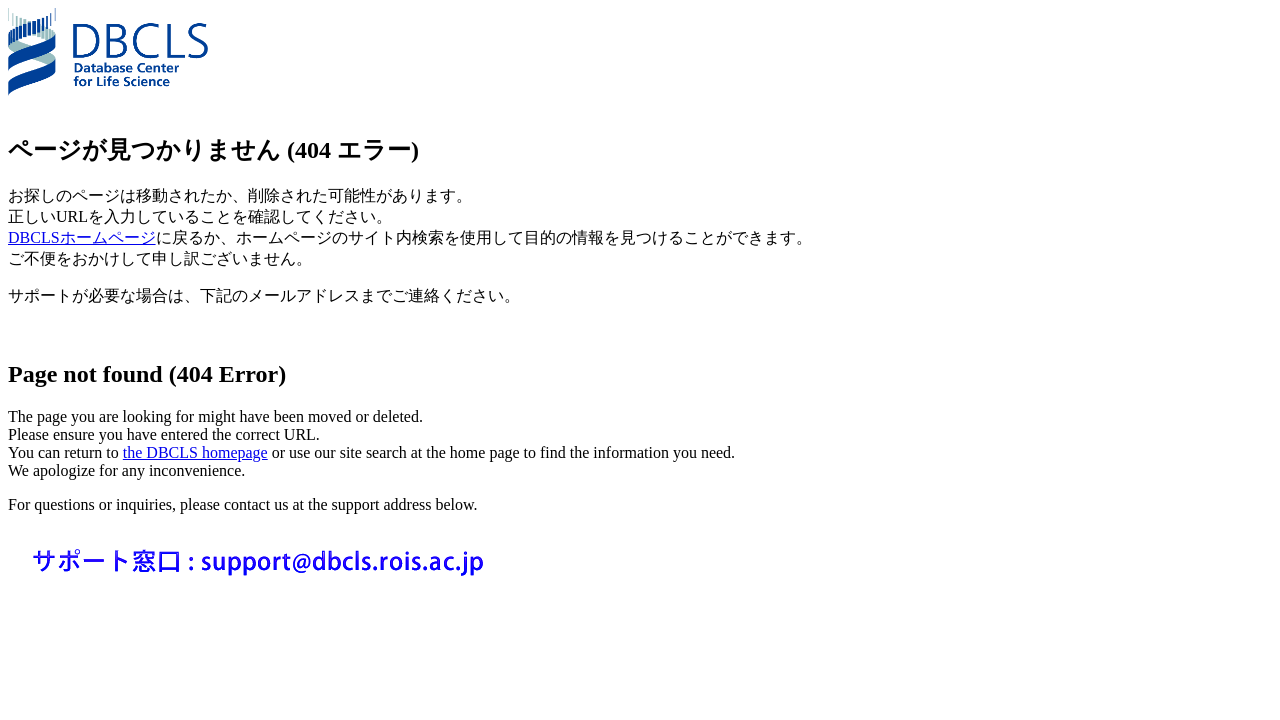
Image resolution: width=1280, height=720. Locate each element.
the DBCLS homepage (195, 452)
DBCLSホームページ (82, 237)
